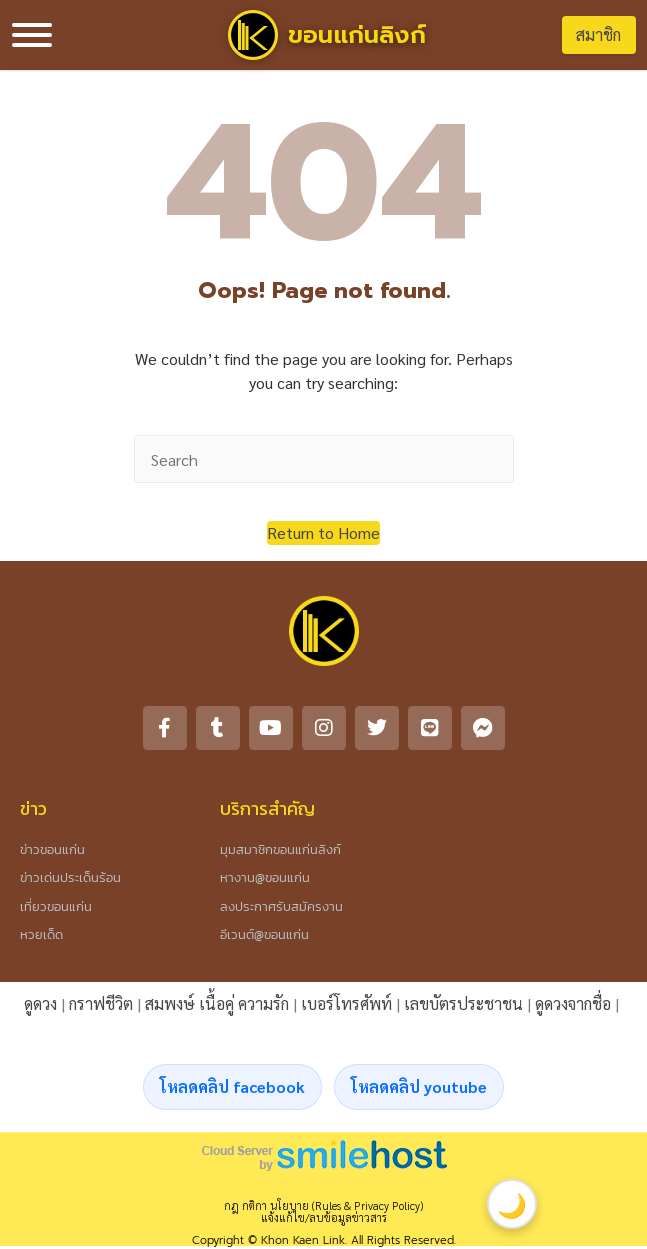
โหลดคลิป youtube (419, 1086)
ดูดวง (40, 1003)
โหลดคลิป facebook (232, 1086)
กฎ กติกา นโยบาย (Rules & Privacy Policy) (323, 1205)
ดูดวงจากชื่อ (573, 1003)
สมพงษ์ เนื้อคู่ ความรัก (217, 1003)
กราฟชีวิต (101, 1003)
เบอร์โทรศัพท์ (346, 1003)
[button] (323, 533)
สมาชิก (598, 34)
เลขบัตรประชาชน (463, 1003)
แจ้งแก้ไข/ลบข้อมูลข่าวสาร (324, 1217)
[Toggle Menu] (32, 35)
